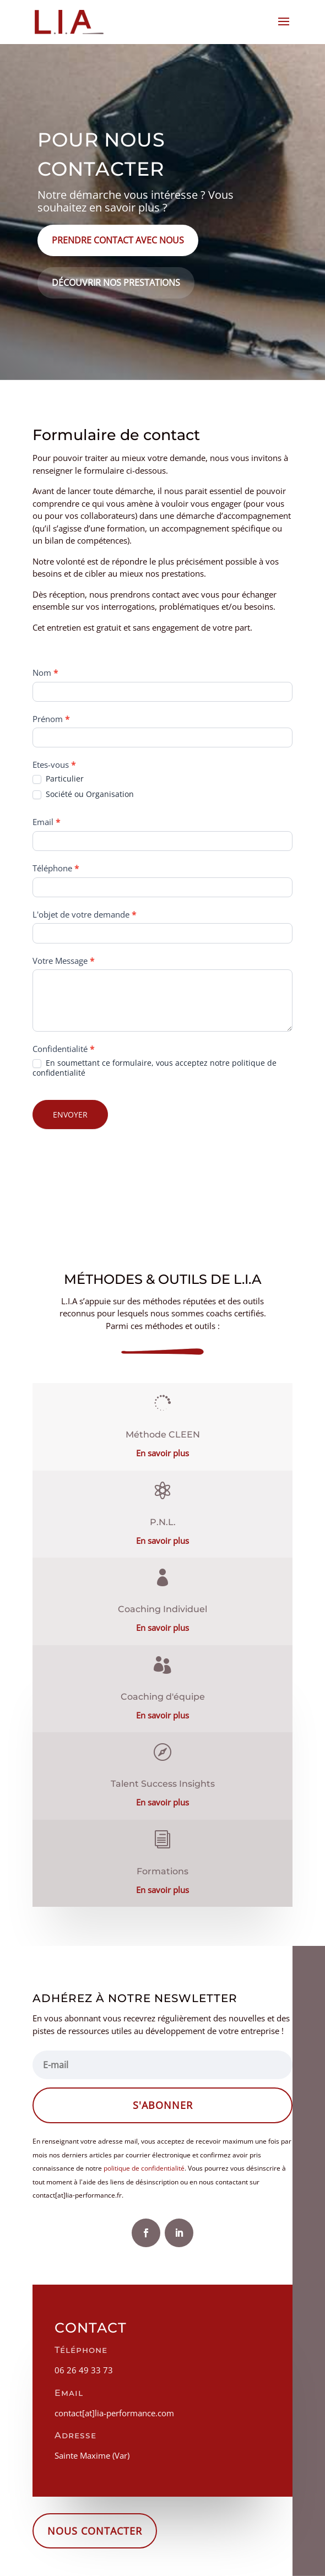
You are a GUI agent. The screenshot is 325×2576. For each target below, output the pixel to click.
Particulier (58, 779)
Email (46, 821)
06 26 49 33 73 (84, 2370)
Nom (45, 672)
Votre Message (63, 960)
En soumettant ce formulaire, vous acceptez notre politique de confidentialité (154, 1068)
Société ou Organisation (83, 794)
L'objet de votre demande (84, 914)
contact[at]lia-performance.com (114, 2412)
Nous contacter (94, 2530)
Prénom (50, 718)
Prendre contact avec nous (118, 240)
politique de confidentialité (144, 2168)
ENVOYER (70, 1114)
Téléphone (55, 868)
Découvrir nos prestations (116, 282)
